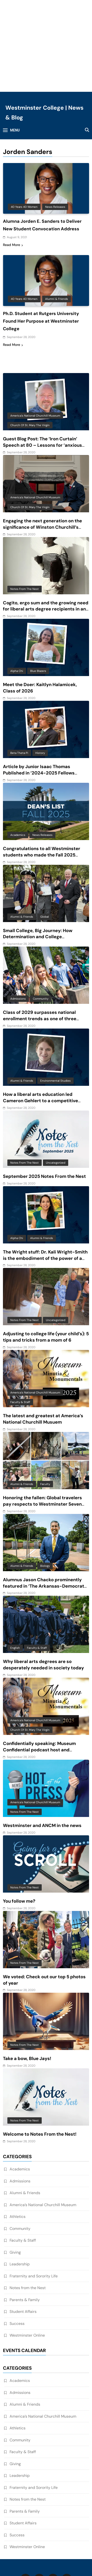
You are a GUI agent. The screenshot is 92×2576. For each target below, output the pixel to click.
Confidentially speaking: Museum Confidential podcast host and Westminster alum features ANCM (40, 1681)
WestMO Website (36, 2532)
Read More (13, 176)
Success (17, 2254)
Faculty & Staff (20, 1333)
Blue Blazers (38, 602)
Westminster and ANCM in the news (42, 1757)
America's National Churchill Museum (35, 347)
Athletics (18, 2147)
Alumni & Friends (56, 230)
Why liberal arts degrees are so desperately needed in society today (43, 1596)
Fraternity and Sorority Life (34, 2207)
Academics (17, 766)
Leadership (20, 2195)
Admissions (18, 930)
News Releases (55, 138)
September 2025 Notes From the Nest (44, 1108)
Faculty (45, 1415)
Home (29, 2526)
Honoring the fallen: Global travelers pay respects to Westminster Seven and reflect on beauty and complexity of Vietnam (44, 1438)
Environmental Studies (55, 1012)
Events (64, 2532)
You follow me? (19, 1832)
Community (40, 930)
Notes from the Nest (24, 520)
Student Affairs (23, 2242)
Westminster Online (27, 2266)
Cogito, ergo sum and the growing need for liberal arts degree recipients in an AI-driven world (45, 540)
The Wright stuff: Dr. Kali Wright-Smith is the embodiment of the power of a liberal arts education (45, 1189)
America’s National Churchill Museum (43, 2135)
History (40, 684)
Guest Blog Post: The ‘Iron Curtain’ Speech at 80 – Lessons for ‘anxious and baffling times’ (42, 376)
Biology (45, 1497)
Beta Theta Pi (19, 684)
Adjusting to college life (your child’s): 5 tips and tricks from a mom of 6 (46, 1268)
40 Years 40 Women (24, 138)
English (15, 1579)
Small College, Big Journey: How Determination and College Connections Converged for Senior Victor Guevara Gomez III (41, 871)
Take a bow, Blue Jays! (27, 1990)
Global (44, 848)
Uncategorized (55, 1094)
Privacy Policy (54, 2526)
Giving (15, 2183)
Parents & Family (25, 2230)
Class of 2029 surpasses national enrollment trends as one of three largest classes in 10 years (39, 950)
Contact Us (58, 2539)
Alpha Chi (16, 602)
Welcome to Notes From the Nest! (40, 2065)
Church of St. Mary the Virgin (30, 356)
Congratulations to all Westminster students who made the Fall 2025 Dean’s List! (41, 786)
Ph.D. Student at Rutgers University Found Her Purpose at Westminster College (41, 252)
